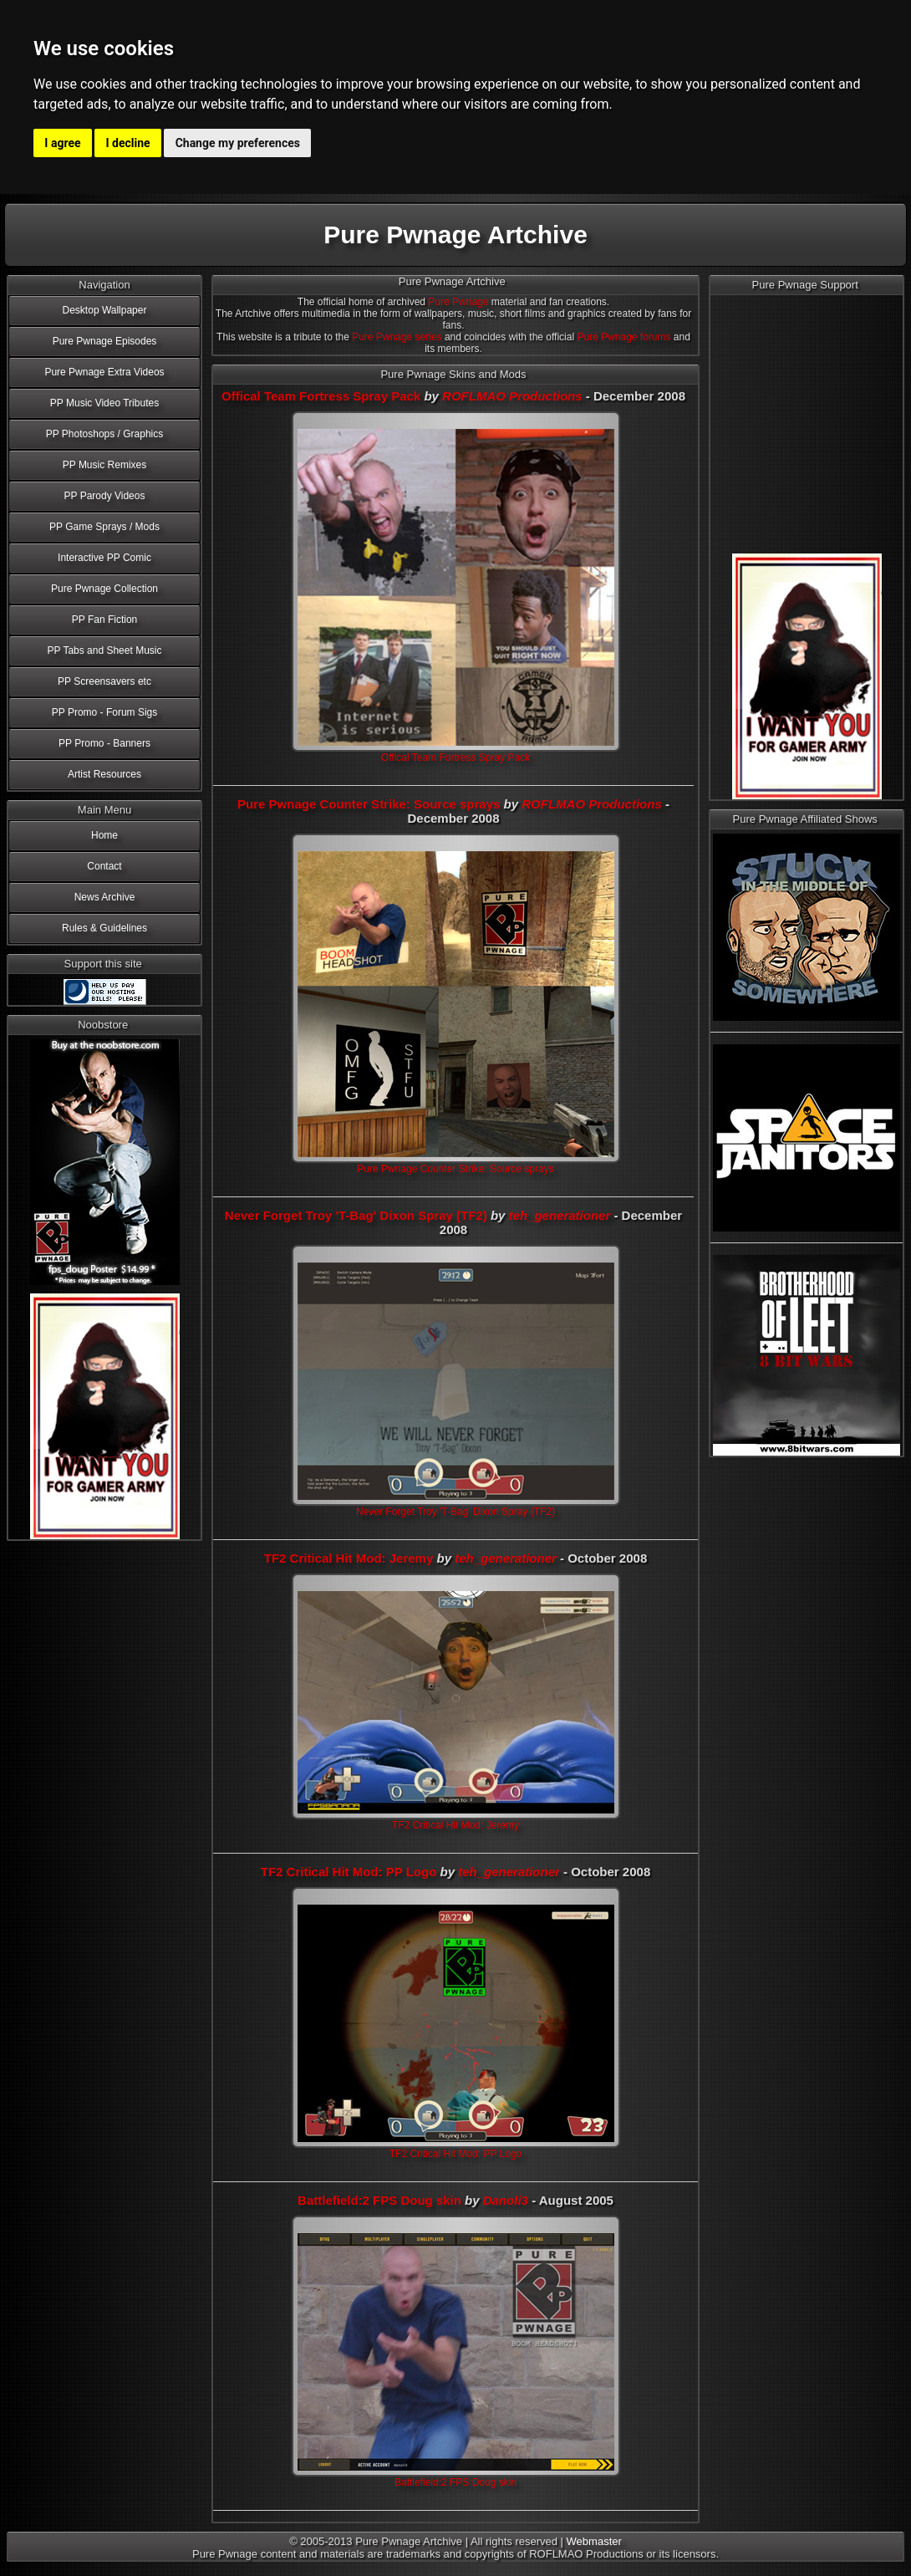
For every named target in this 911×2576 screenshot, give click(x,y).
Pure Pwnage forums (623, 337)
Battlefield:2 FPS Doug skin (379, 2200)
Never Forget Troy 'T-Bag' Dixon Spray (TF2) (356, 1215)
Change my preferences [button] (238, 143)
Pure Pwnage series (396, 337)
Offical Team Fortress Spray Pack (320, 396)
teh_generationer (560, 1215)
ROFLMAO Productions (512, 396)
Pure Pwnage (458, 302)
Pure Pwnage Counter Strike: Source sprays (368, 804)
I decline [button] (128, 143)
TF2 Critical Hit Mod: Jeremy (349, 1558)
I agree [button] (62, 143)
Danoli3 (505, 2200)
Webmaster (594, 2541)
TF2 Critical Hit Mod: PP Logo (349, 1871)
